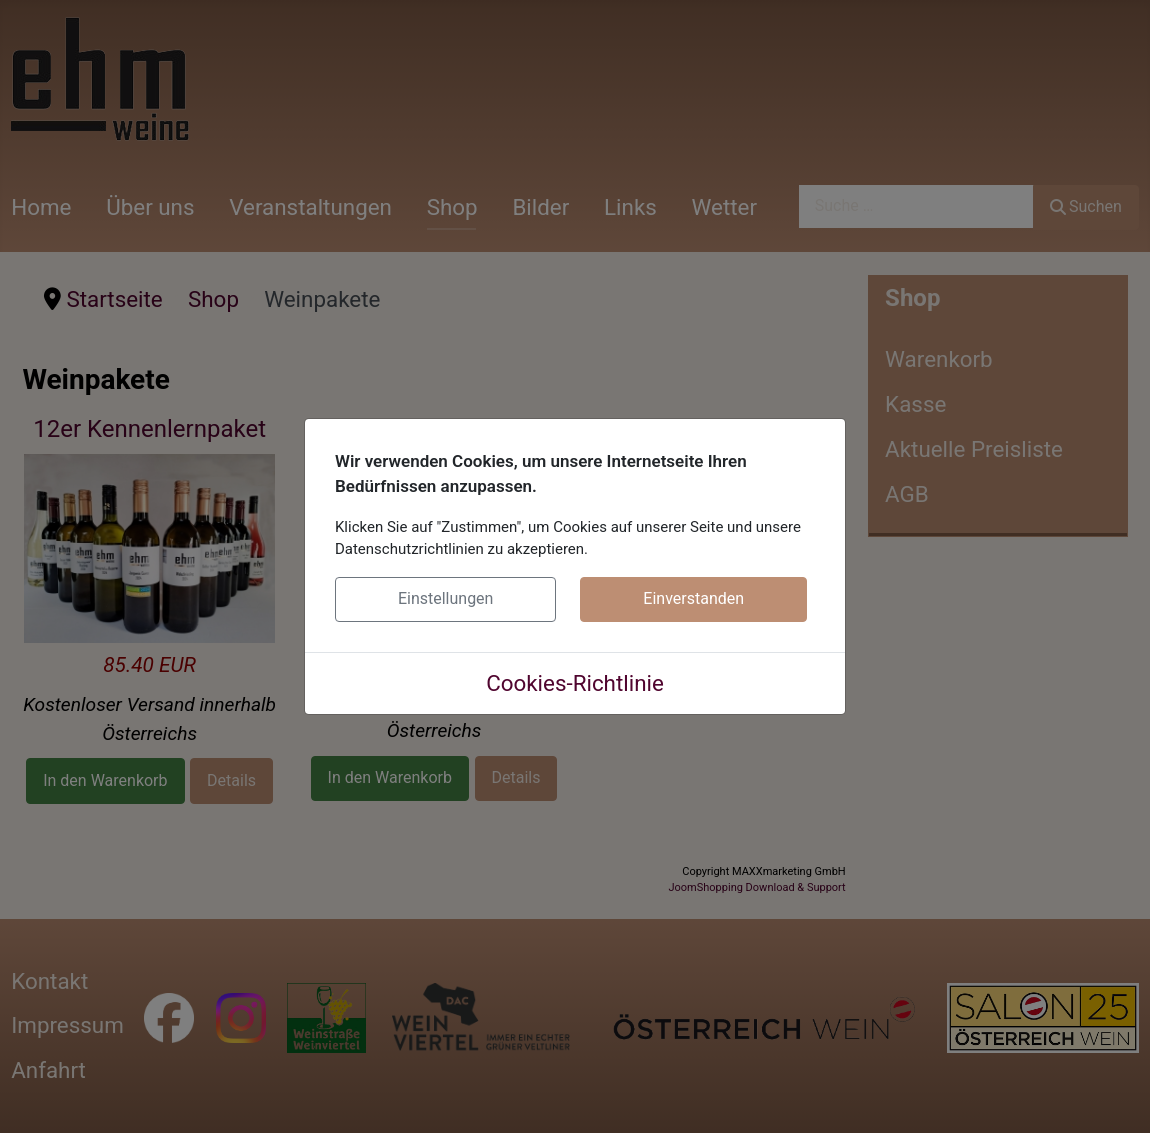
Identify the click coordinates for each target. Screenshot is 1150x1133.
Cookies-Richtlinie (575, 683)
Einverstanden (693, 598)
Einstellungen (446, 598)
